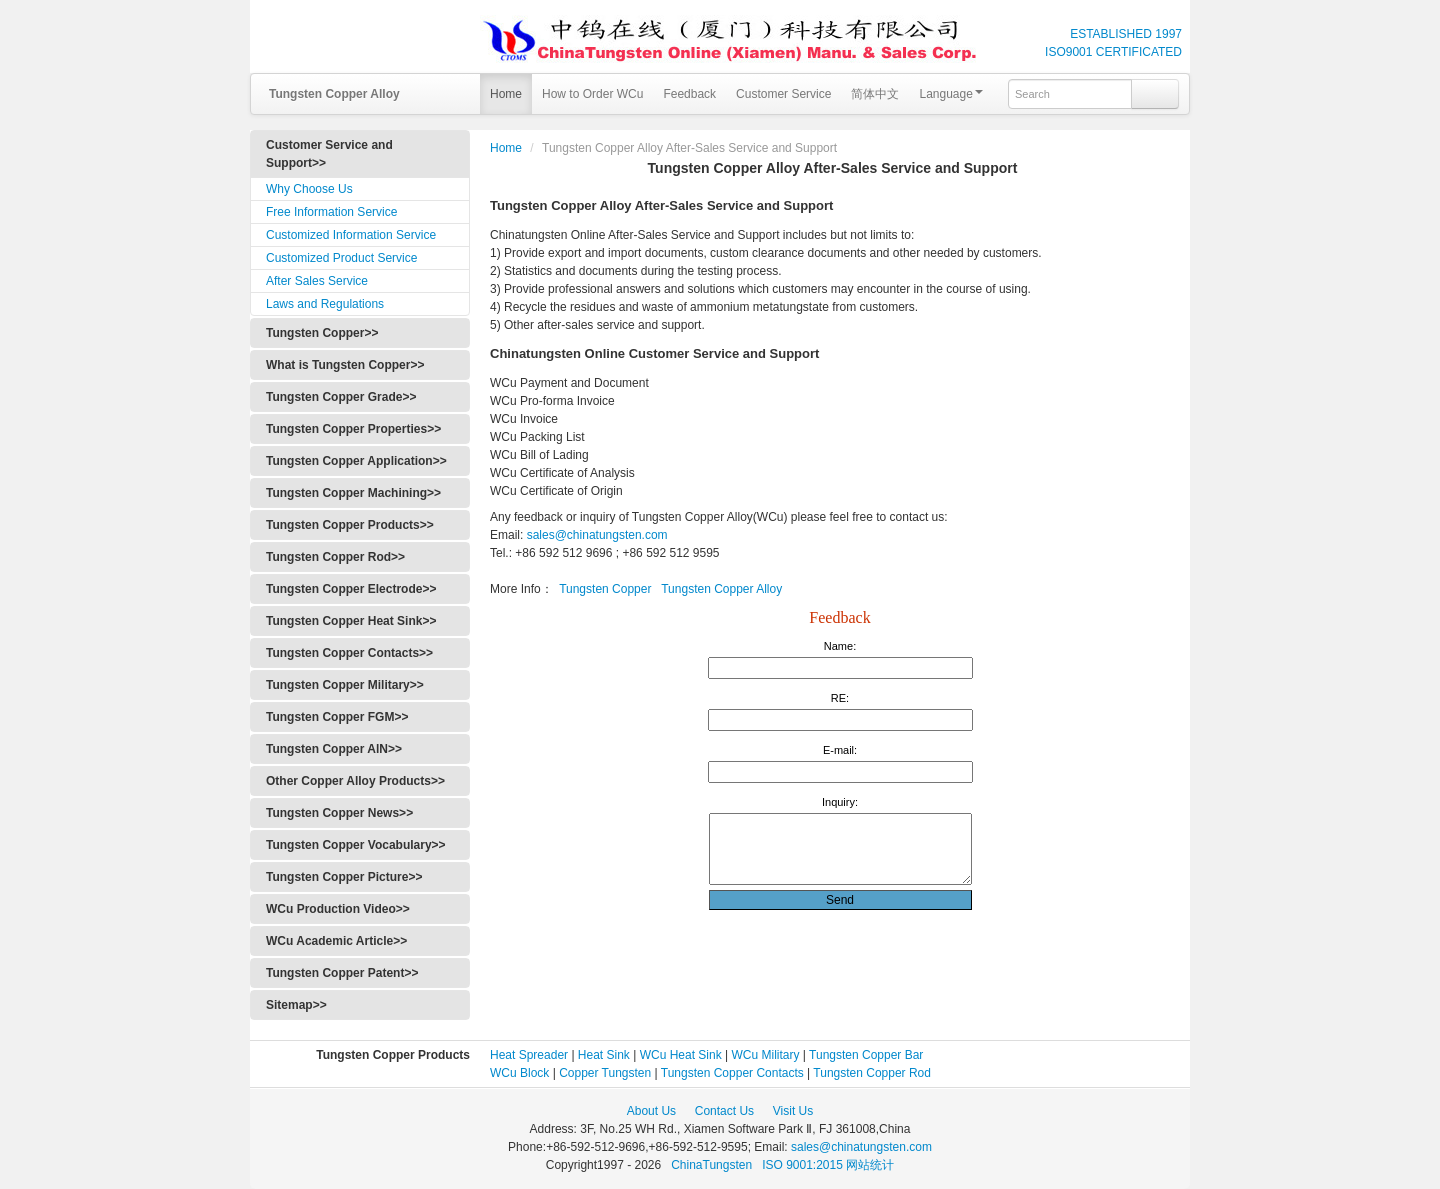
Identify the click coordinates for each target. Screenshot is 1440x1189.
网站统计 (870, 1165)
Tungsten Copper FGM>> (337, 717)
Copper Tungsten (605, 1073)
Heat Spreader (529, 1055)
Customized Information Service (351, 235)
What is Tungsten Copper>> (345, 365)
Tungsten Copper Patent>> (342, 973)
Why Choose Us (309, 189)
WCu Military (766, 1055)
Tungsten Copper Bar (866, 1055)
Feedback (689, 94)
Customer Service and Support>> (329, 154)
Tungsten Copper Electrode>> (351, 589)
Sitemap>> (296, 1005)
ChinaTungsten (713, 1165)
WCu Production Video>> (338, 909)
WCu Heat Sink (681, 1055)
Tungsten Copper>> (322, 333)
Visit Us (793, 1111)
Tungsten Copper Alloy (721, 589)
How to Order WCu (592, 94)
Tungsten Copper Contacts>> (349, 653)
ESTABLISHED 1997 (1126, 34)
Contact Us (724, 1111)
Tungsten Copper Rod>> (335, 557)
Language (950, 94)
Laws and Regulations (325, 304)
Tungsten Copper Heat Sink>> (351, 621)
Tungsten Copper (605, 589)
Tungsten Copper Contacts (732, 1073)
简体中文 (875, 94)
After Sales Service (317, 281)
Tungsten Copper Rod (872, 1073)
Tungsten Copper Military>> (345, 685)
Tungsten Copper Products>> (350, 525)
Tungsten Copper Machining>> (353, 493)
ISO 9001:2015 (804, 1165)
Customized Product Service (341, 258)
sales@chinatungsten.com (595, 535)
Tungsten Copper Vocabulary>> (356, 845)
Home (506, 94)
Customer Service (783, 94)
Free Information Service (331, 212)
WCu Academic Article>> (336, 941)
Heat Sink (604, 1055)
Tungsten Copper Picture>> (344, 877)
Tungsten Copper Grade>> (341, 397)
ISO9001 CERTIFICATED (1113, 52)
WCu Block (519, 1073)
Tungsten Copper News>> (339, 813)
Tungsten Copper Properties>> (353, 429)
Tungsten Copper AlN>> (334, 749)
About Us (651, 1111)
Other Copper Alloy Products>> (355, 781)
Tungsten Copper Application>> (356, 461)
